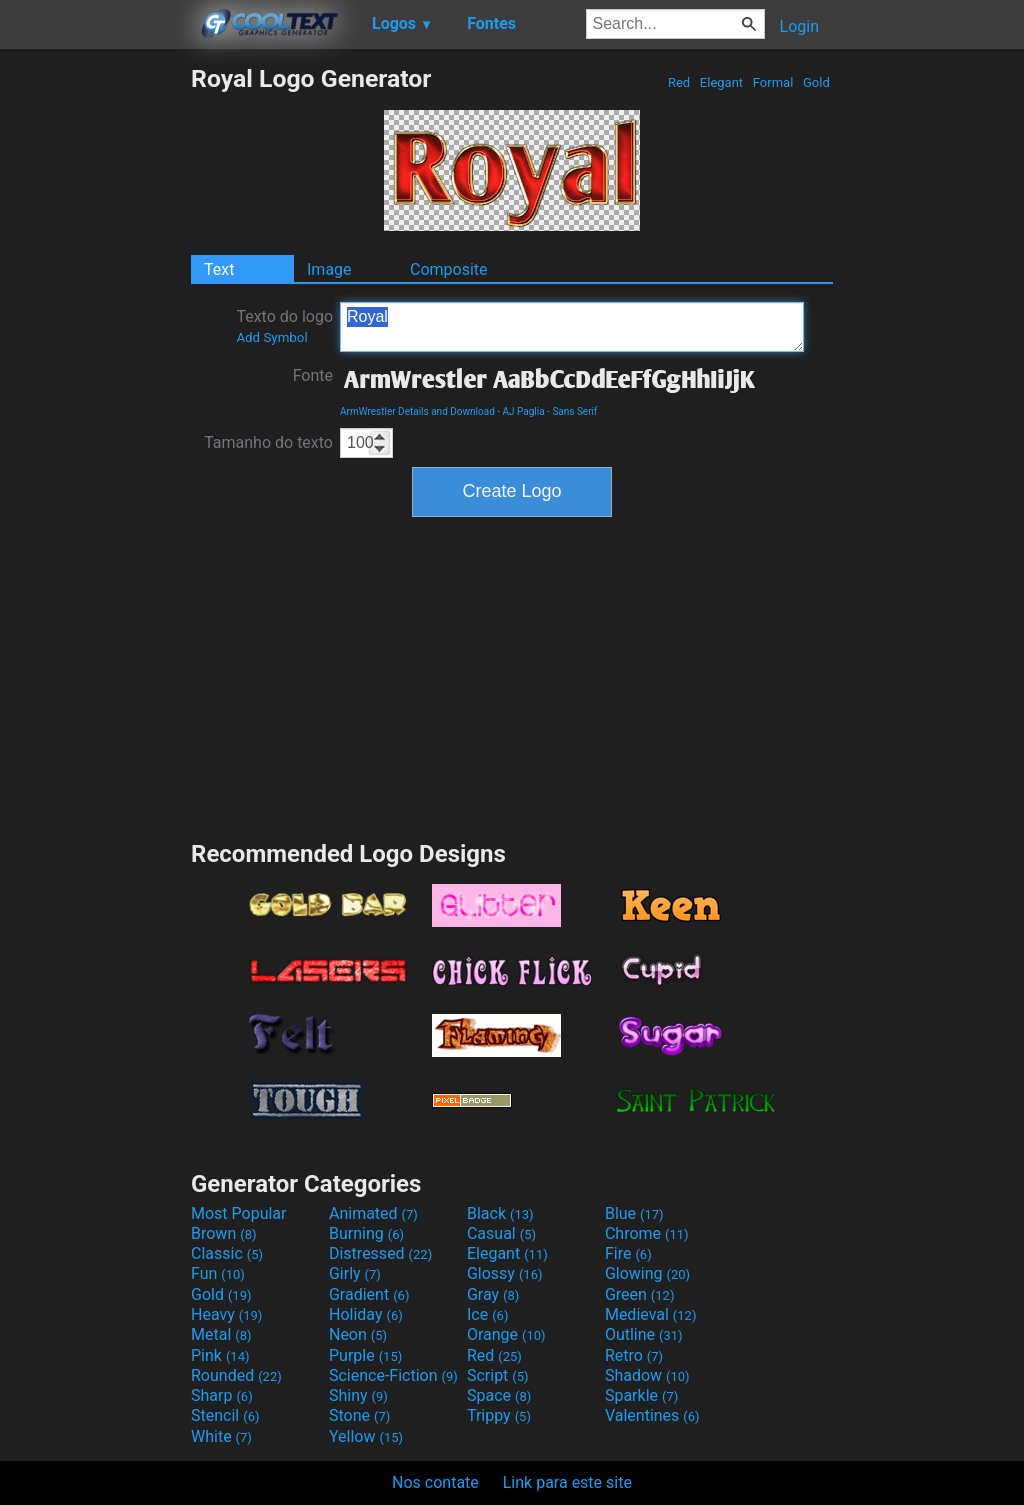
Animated (373, 1213)
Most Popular (239, 1213)
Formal (773, 82)
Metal (221, 1334)
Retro (634, 1355)
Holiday (366, 1314)
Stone (359, 1415)
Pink (220, 1355)
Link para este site (567, 1482)
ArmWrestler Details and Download (417, 411)
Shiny (358, 1395)
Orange (506, 1334)
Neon (358, 1334)
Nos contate (435, 1482)
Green (640, 1294)
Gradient (369, 1294)
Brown (223, 1233)
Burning (366, 1233)
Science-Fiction (393, 1375)
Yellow (366, 1436)
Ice (487, 1314)
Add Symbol (271, 337)
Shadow (647, 1375)
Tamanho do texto (268, 442)
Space (499, 1395)
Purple (365, 1355)
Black (500, 1213)
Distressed (380, 1253)
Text (219, 269)
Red (679, 82)
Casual (501, 1233)
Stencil (225, 1415)
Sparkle (641, 1395)
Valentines (652, 1415)
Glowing (647, 1273)
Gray (493, 1294)
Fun (218, 1273)
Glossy (505, 1273)
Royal (572, 327)
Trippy (499, 1415)
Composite (449, 269)
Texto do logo (284, 326)
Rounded (236, 1375)
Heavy (226, 1314)
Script (498, 1375)
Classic (227, 1253)
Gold (816, 82)
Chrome (647, 1233)
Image (329, 269)
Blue (634, 1213)
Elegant (722, 82)
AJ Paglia (524, 411)
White (221, 1436)
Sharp (222, 1395)
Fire (628, 1253)
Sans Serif (574, 411)
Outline (644, 1334)
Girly (355, 1273)
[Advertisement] (95, 364)
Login (799, 26)
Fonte (313, 375)
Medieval (651, 1314)
